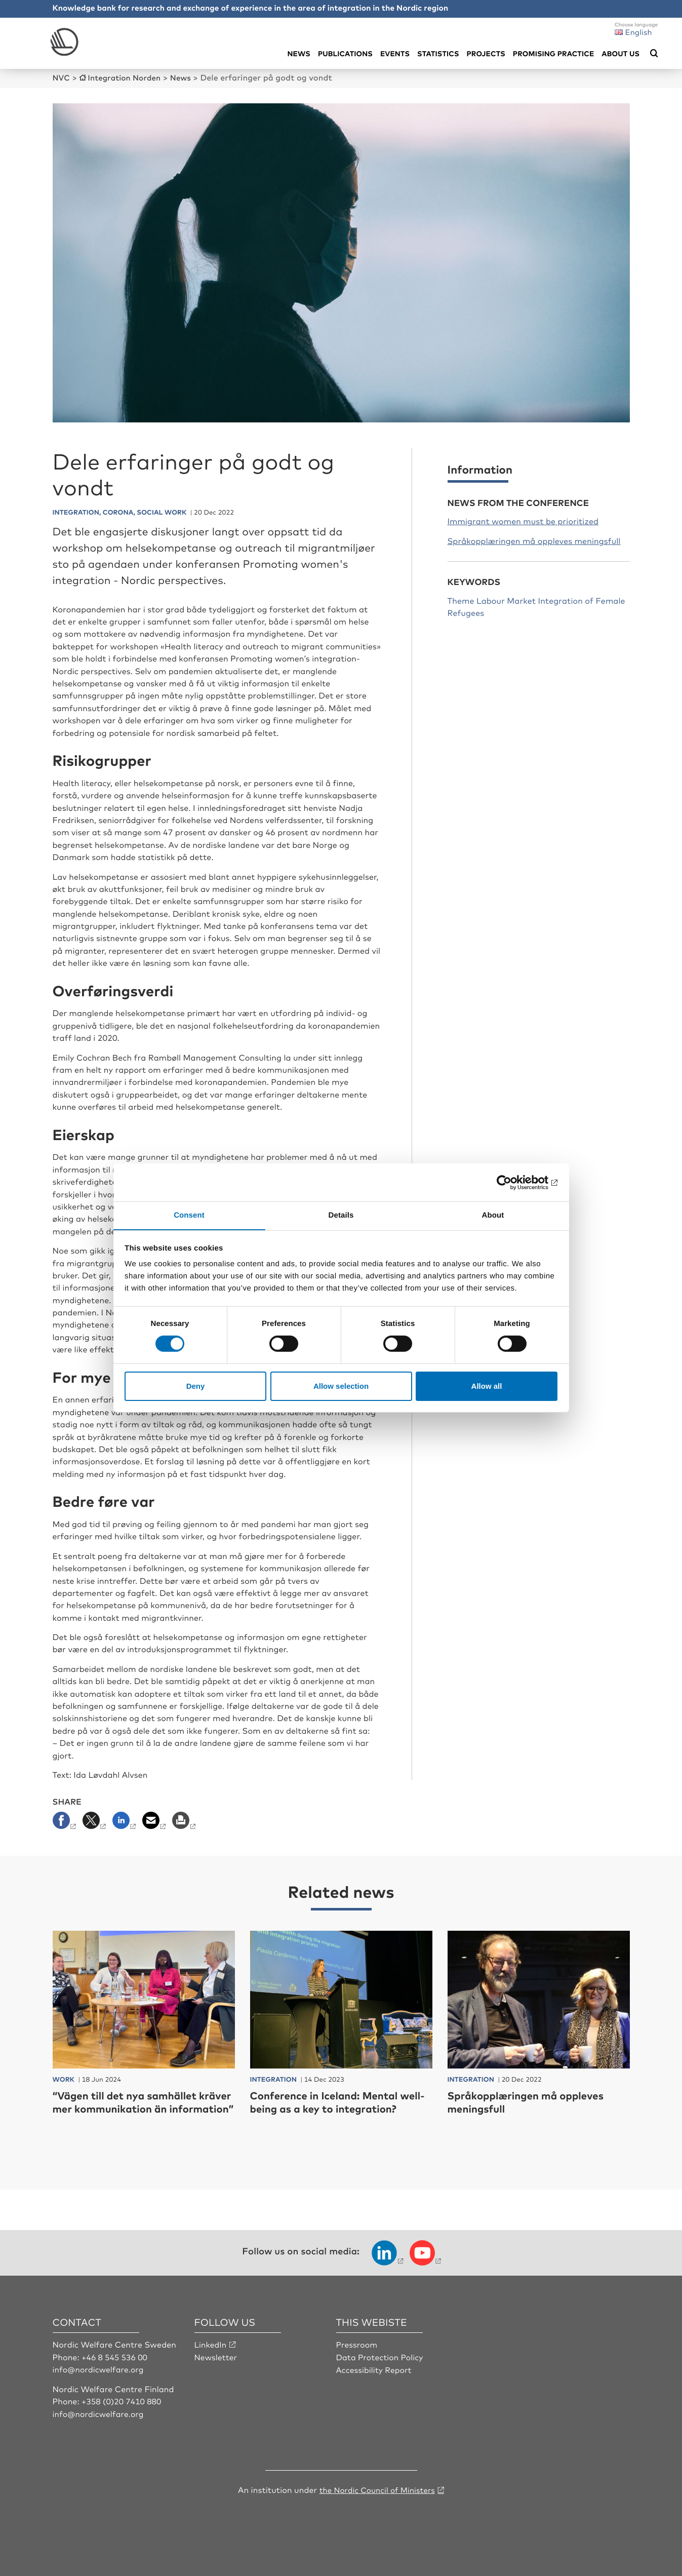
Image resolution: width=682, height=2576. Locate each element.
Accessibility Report (375, 2382)
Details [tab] (341, 1215)
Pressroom (357, 2357)
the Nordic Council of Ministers (377, 2502)
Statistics (438, 53)
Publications (345, 53)
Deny (195, 1386)
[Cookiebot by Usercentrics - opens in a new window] (513, 1182)
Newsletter (216, 2369)
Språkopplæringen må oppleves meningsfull (534, 539)
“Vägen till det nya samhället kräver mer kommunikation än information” (134, 2108)
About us (620, 53)
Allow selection (341, 1386)
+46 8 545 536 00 (115, 2369)
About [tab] (493, 1215)
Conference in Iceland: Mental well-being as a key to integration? (330, 2108)
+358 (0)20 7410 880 (123, 2413)
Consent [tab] (189, 1215)
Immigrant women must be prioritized (523, 520)
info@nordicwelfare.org (100, 2382)
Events (395, 53)
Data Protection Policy (381, 2369)
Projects (486, 53)
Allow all (486, 1386)
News (298, 53)
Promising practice (553, 53)
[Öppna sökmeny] (654, 54)
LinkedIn (211, 2357)
